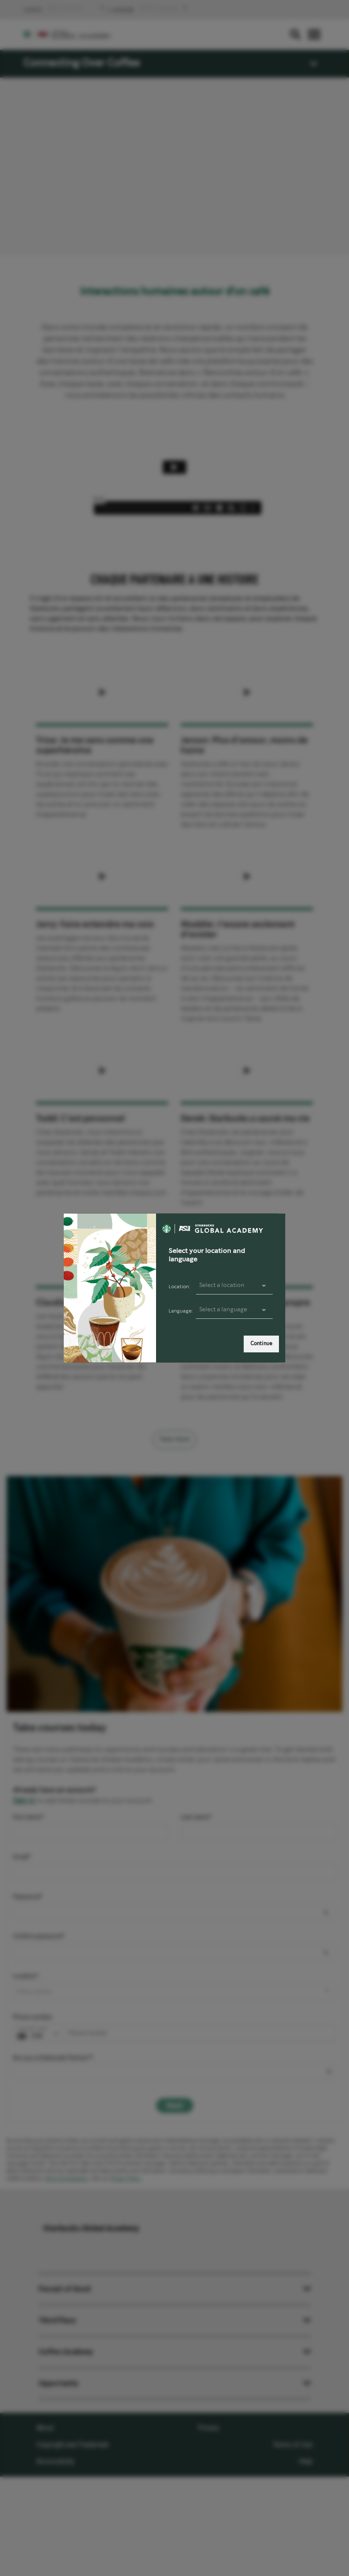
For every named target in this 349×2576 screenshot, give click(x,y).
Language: (181, 1311)
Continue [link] (261, 1343)
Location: (179, 1286)
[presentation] (234, 1310)
